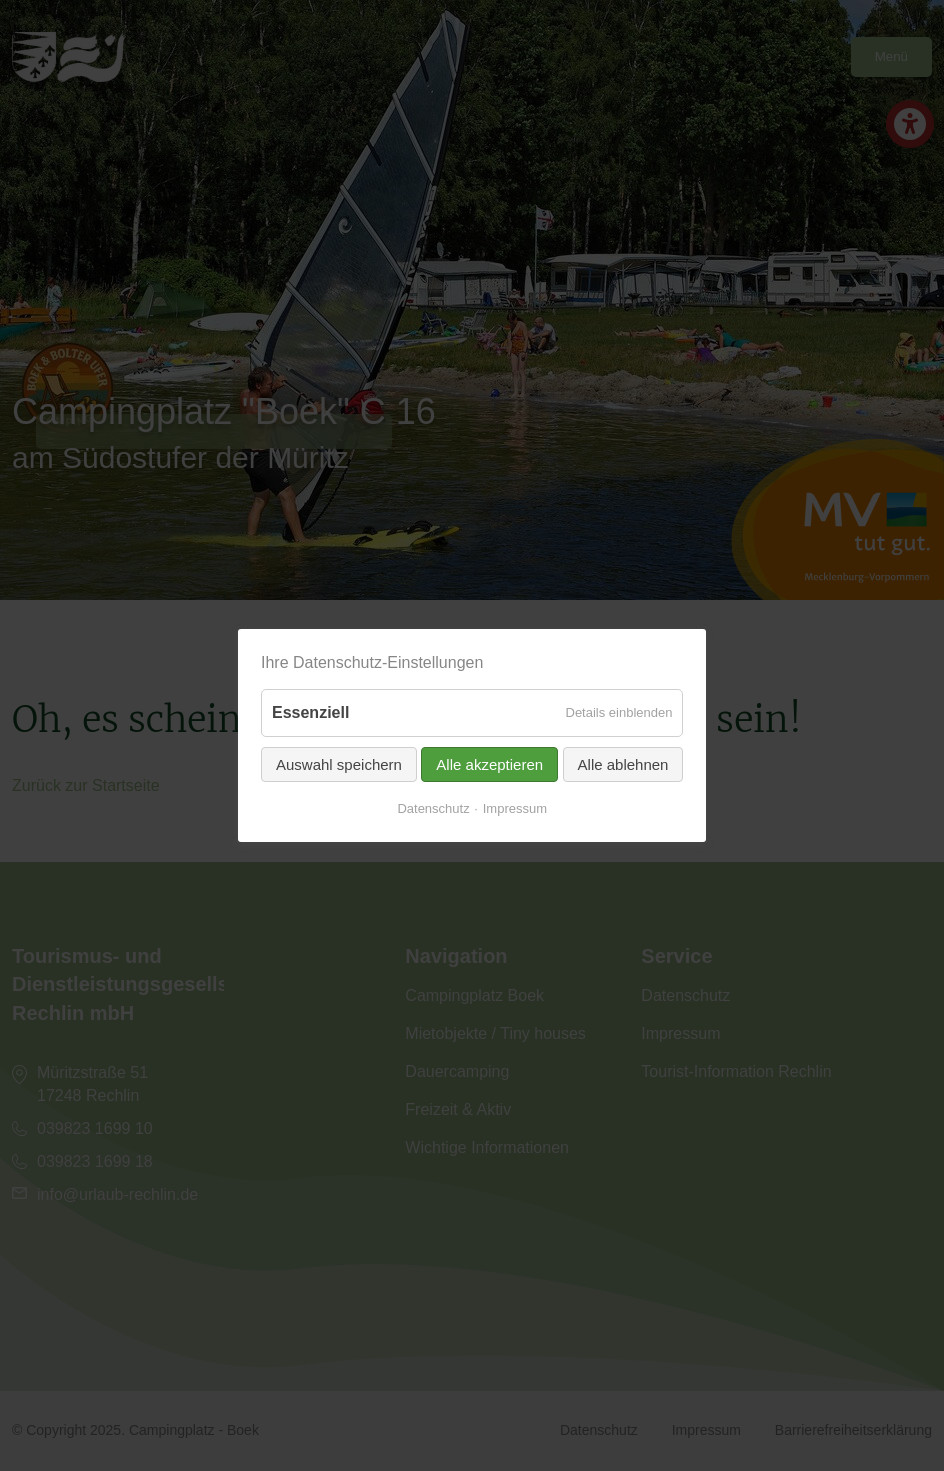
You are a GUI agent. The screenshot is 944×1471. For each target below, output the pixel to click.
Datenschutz (433, 807)
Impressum (515, 807)
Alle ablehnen (622, 763)
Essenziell (310, 712)
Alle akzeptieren (489, 763)
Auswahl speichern (339, 763)
